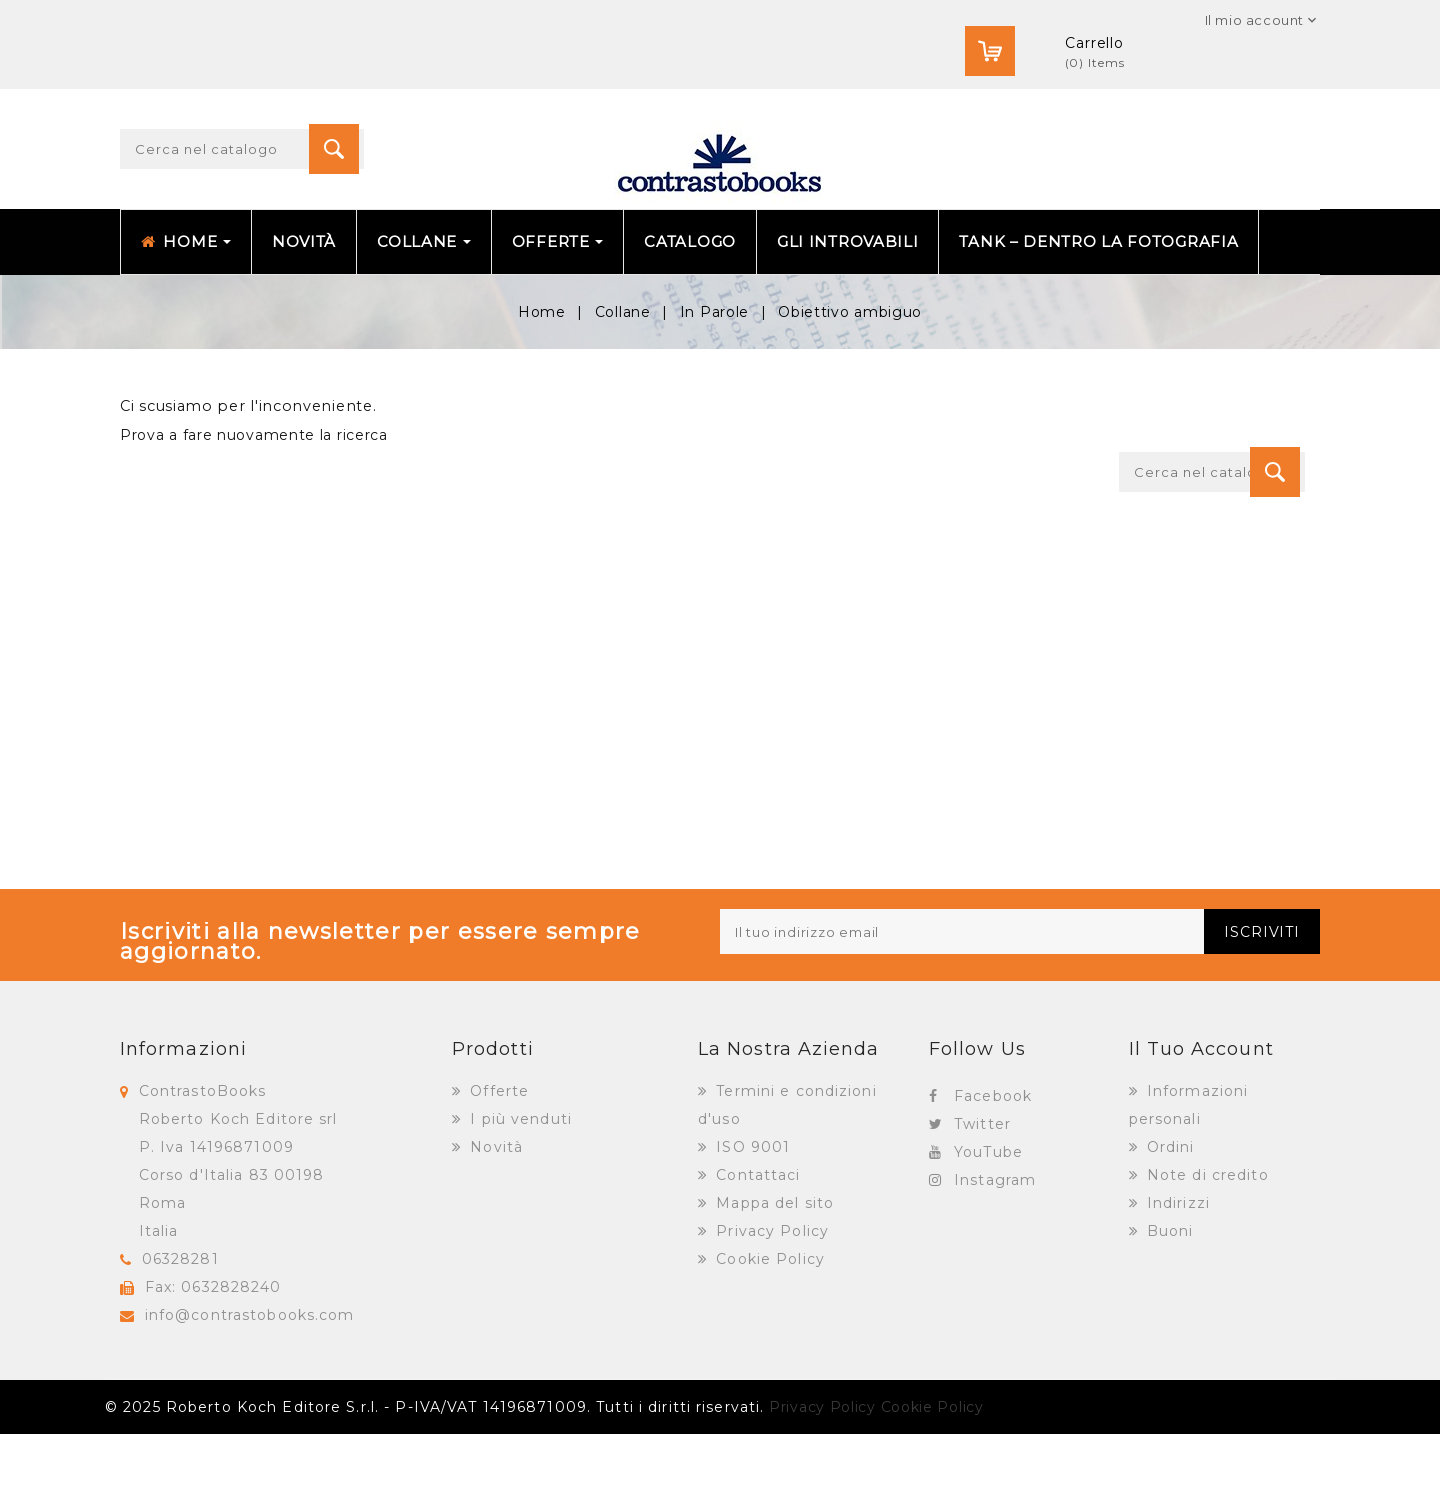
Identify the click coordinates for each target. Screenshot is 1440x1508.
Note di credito (1205, 1249)
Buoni (1168, 1305)
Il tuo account (1201, 1123)
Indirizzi (1176, 1277)
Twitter (982, 1198)
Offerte (497, 1165)
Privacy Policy (770, 1305)
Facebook (993, 1170)
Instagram (995, 1254)
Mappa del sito (772, 1277)
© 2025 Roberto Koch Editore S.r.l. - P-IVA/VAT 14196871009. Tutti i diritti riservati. (434, 1481)
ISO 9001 (750, 1221)
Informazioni (183, 1123)
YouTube (988, 1226)
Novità (494, 1221)
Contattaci (755, 1249)
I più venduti (518, 1193)
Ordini (1168, 1221)
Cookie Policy (768, 1333)
